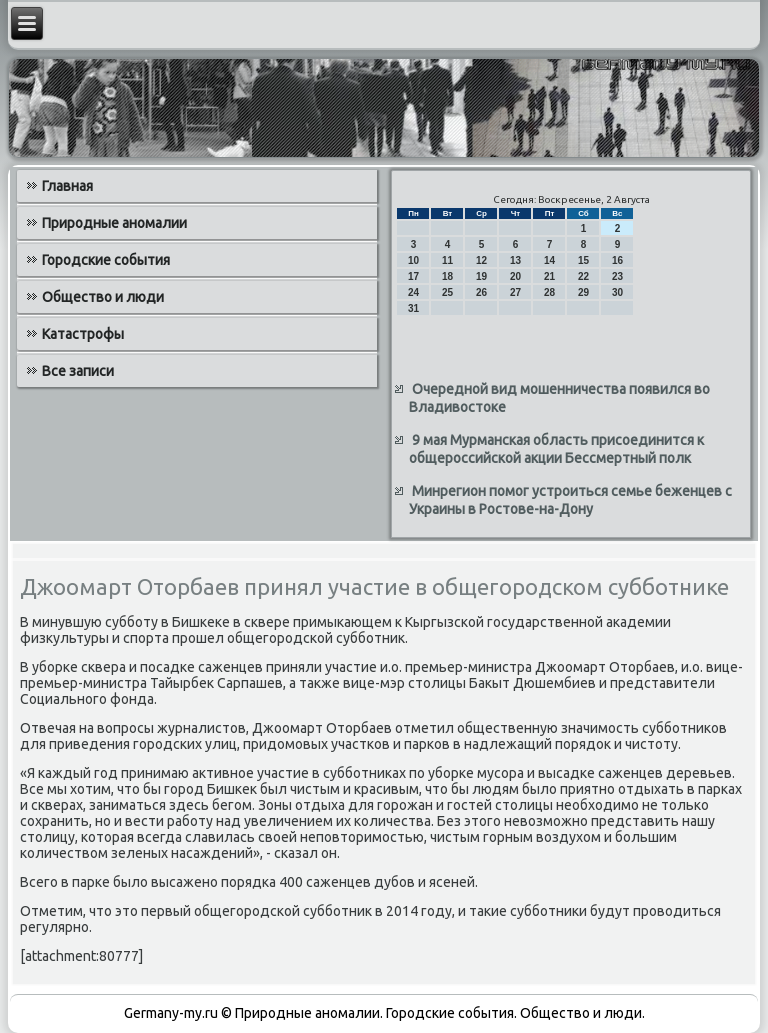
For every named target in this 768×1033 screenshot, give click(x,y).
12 (481, 260)
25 (447, 292)
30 (617, 292)
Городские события (106, 260)
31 (413, 308)
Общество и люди (103, 297)
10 (413, 260)
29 (583, 292)
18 (447, 276)
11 (447, 260)
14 (549, 260)
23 (617, 276)
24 (413, 292)
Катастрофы (83, 334)
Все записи (78, 371)
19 (481, 276)
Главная (67, 186)
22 (583, 276)
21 (549, 276)
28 (549, 292)
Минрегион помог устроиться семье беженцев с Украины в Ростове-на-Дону (570, 500)
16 (617, 260)
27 (515, 292)
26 (481, 292)
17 (413, 276)
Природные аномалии (114, 223)
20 (515, 276)
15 (583, 260)
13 (515, 260)
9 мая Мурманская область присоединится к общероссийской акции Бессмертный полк (556, 449)
